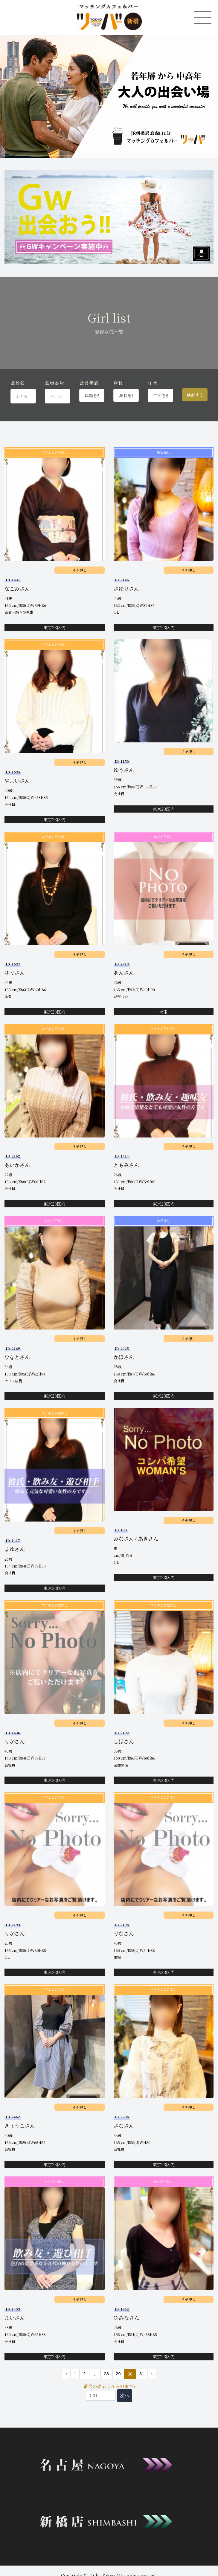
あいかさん (17, 1165)
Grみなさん (127, 2318)
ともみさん (126, 1165)
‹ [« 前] (66, 2373)
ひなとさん (17, 1357)
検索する (195, 395)
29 (118, 2373)
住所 (152, 382)
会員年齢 (88, 382)
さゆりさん (126, 589)
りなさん (124, 1933)
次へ (124, 2395)
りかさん (14, 1741)
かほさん (124, 1357)
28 (106, 2373)
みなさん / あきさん (136, 1539)
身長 (118, 382)
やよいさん (17, 781)
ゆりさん (14, 973)
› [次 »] (152, 2373)
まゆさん (14, 1549)
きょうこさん (19, 2126)
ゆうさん (124, 770)
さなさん (124, 2126)
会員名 (17, 382)
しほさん (124, 1741)
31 (141, 2373)
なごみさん (17, 589)
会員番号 (54, 382)
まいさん (14, 2318)
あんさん (124, 973)
